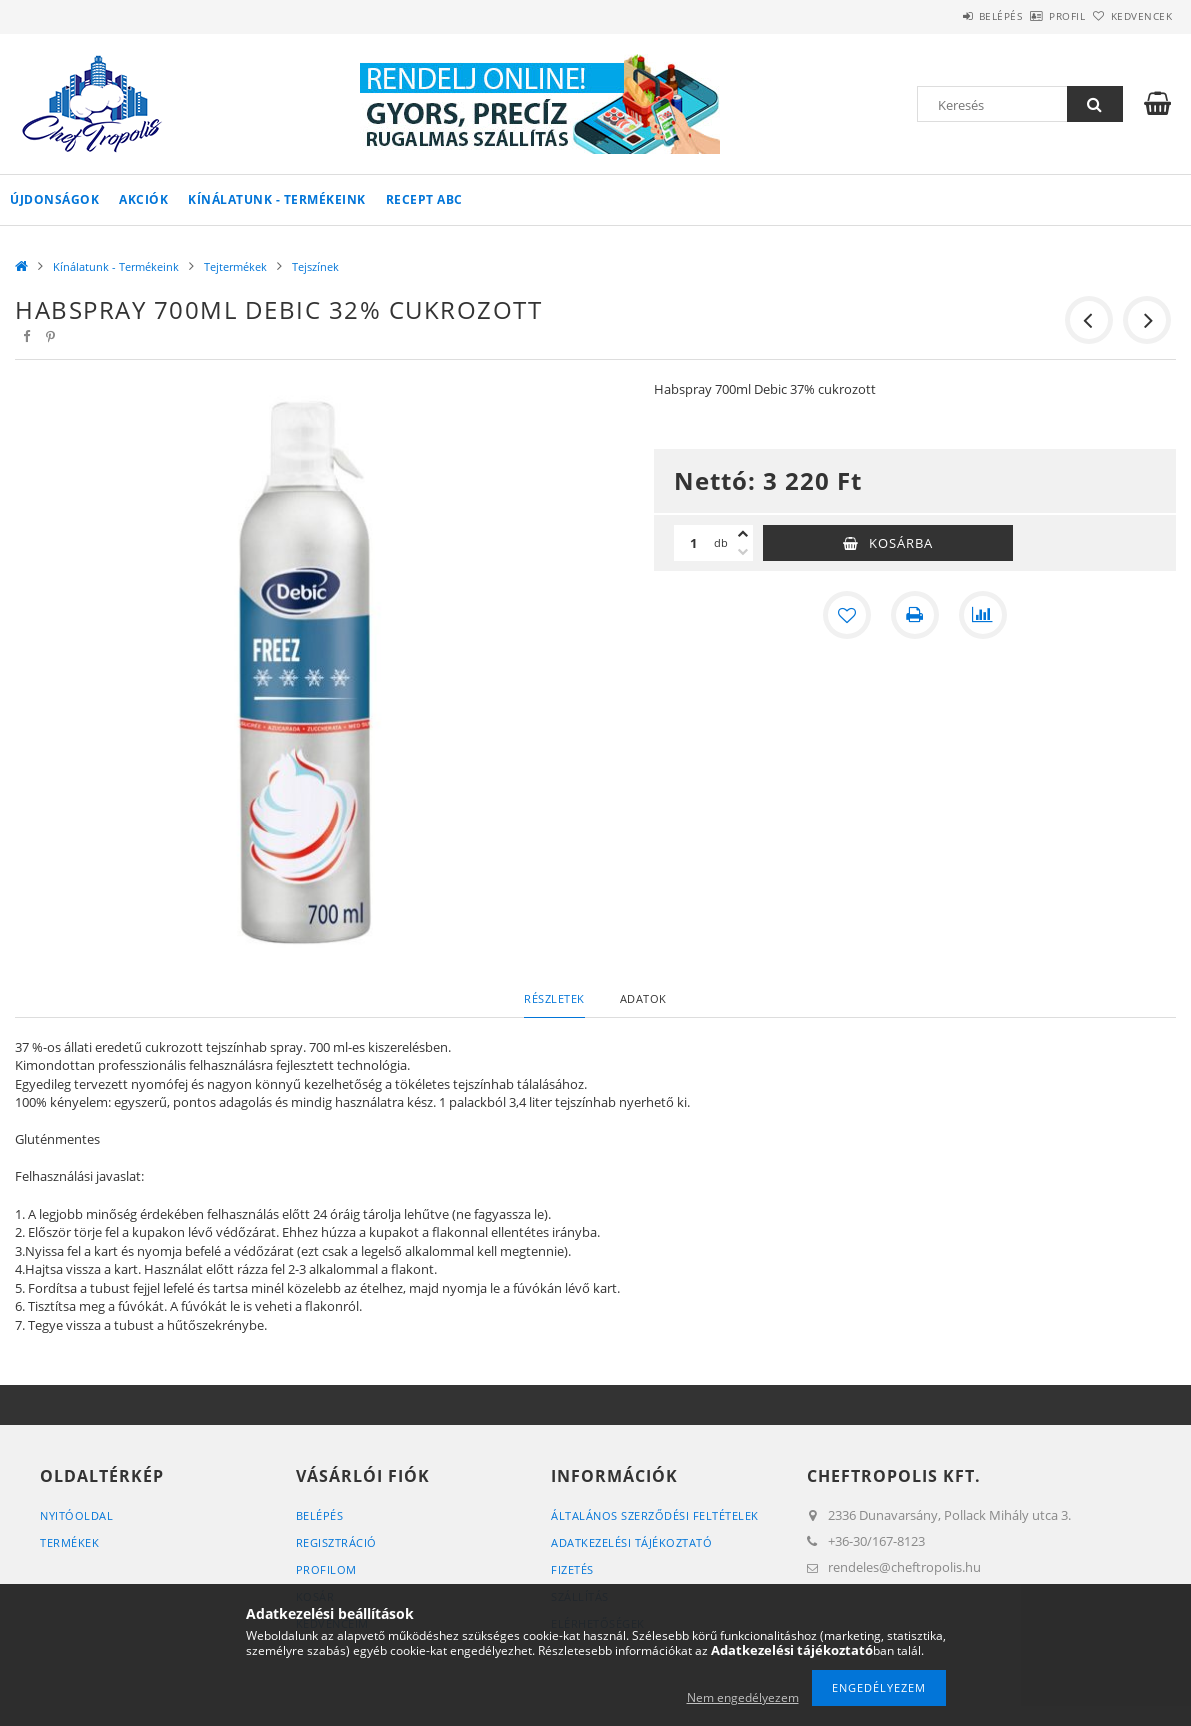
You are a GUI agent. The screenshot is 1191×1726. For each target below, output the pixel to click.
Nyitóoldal (76, 1515)
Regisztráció (336, 1542)
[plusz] (743, 534)
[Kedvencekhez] (847, 615)
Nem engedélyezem (743, 1697)
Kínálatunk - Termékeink (277, 199)
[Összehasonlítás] (983, 615)
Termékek (69, 1542)
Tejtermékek (235, 266)
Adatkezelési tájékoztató (631, 1542)
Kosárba (901, 543)
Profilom (326, 1569)
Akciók (143, 199)
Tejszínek (315, 266)
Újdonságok (54, 199)
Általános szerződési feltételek (655, 1515)
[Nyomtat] (915, 615)
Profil (1034, 16)
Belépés (945, 16)
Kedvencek (1131, 16)
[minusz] (743, 552)
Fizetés (572, 1569)
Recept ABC (424, 199)
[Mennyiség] (694, 543)
